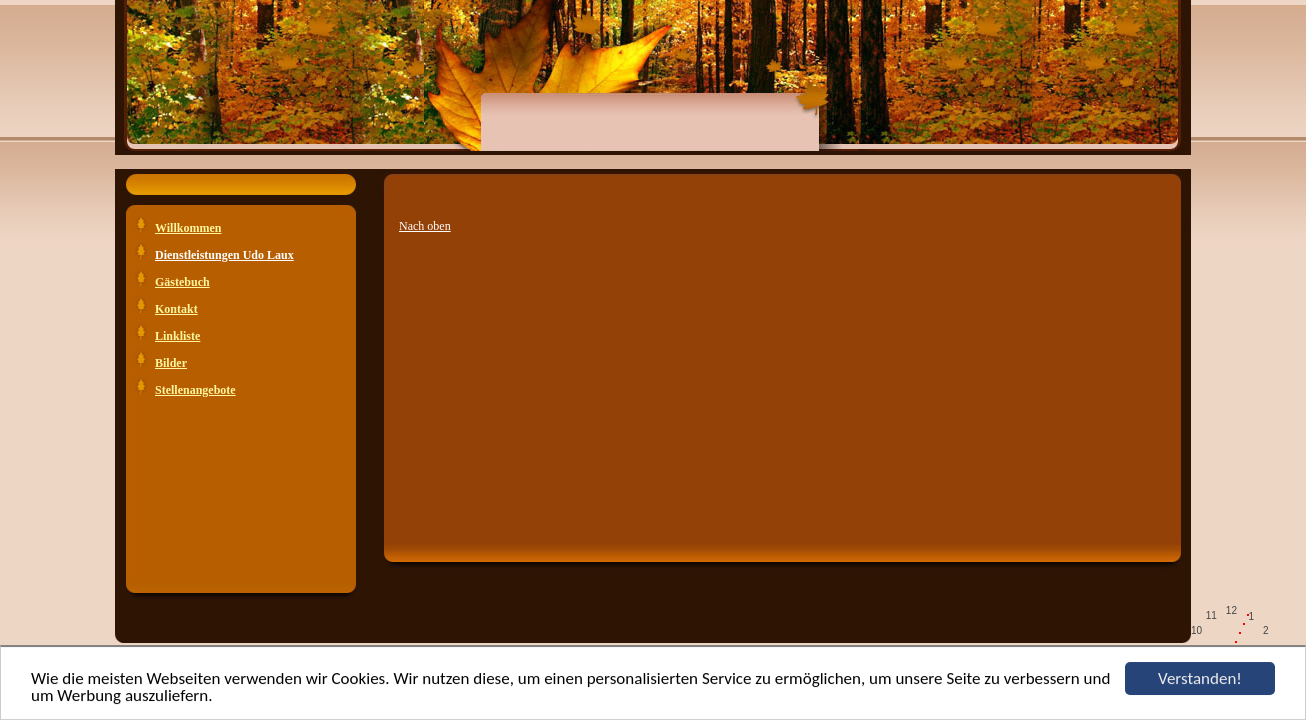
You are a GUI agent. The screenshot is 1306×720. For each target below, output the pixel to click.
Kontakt (176, 309)
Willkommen (188, 228)
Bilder (171, 363)
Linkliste (177, 336)
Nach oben (425, 226)
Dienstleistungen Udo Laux (224, 255)
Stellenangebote (195, 390)
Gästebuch (182, 282)
